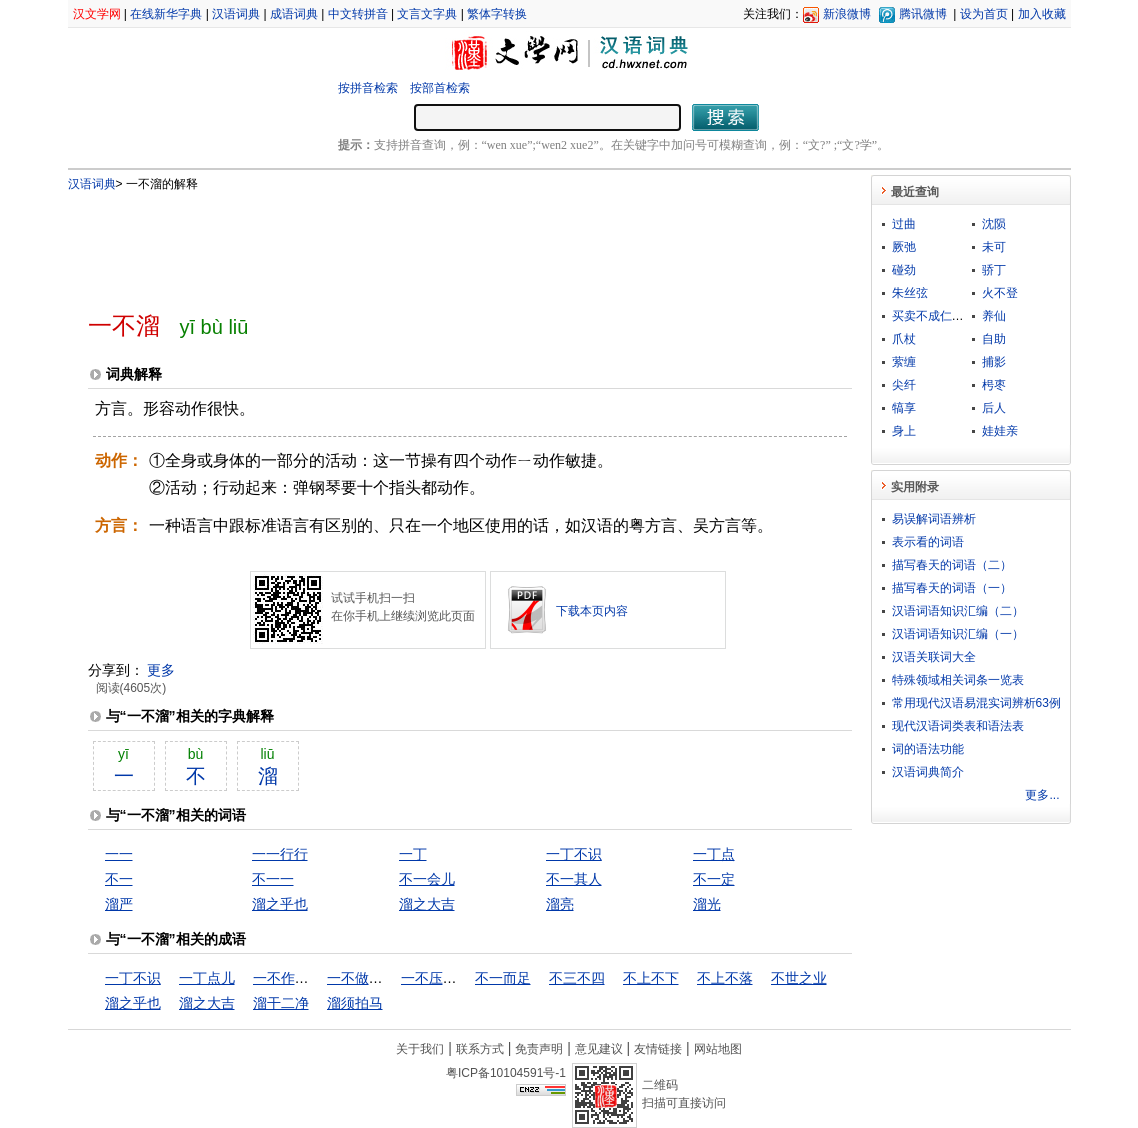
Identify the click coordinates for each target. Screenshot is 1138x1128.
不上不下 (651, 978)
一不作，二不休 (302, 978)
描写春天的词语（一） (952, 588)
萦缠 (904, 362)
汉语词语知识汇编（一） (958, 634)
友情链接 (658, 1049)
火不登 (1000, 293)
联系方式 (480, 1049)
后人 (994, 408)
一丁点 (714, 854)
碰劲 (904, 270)
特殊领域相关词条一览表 (958, 680)
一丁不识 (574, 854)
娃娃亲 (1000, 431)
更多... (1042, 795)
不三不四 (577, 978)
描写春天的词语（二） (952, 565)
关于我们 (420, 1049)
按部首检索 (440, 88)
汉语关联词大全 (934, 657)
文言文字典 (427, 14)
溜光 (707, 904)
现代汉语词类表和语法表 (958, 726)
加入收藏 (1042, 14)
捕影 (994, 362)
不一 (119, 879)
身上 (904, 431)
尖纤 (904, 385)
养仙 (994, 316)
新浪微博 (847, 14)
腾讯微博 (923, 14)
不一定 (714, 879)
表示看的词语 (928, 542)
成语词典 (294, 14)
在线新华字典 (166, 14)
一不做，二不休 (376, 978)
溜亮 (560, 904)
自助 (994, 339)
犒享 (904, 408)
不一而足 (503, 978)
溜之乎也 (280, 904)
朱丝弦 (910, 293)
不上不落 (725, 978)
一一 (119, 854)
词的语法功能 (928, 749)
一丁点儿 (207, 978)
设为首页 (984, 14)
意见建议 (599, 1049)
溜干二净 (281, 1003)
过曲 (904, 224)
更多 (161, 670)
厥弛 (904, 247)
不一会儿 (427, 879)
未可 (994, 247)
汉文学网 (97, 14)
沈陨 (994, 224)
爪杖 (904, 339)
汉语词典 (236, 14)
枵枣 (994, 385)
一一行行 (280, 854)
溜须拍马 (355, 1003)
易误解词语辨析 (934, 519)
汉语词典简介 (928, 772)
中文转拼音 (358, 14)
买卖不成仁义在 (934, 316)
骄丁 (994, 270)
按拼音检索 (368, 88)
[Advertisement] (437, 243)
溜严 (119, 904)
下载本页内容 (592, 611)
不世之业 (799, 978)
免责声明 (539, 1049)
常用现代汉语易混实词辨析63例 (976, 703)
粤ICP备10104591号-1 (506, 1073)
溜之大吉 (427, 904)
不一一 (273, 879)
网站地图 (718, 1049)
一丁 (413, 854)
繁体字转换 (497, 14)
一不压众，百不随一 (464, 978)
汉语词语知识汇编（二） (958, 611)
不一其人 (574, 879)
